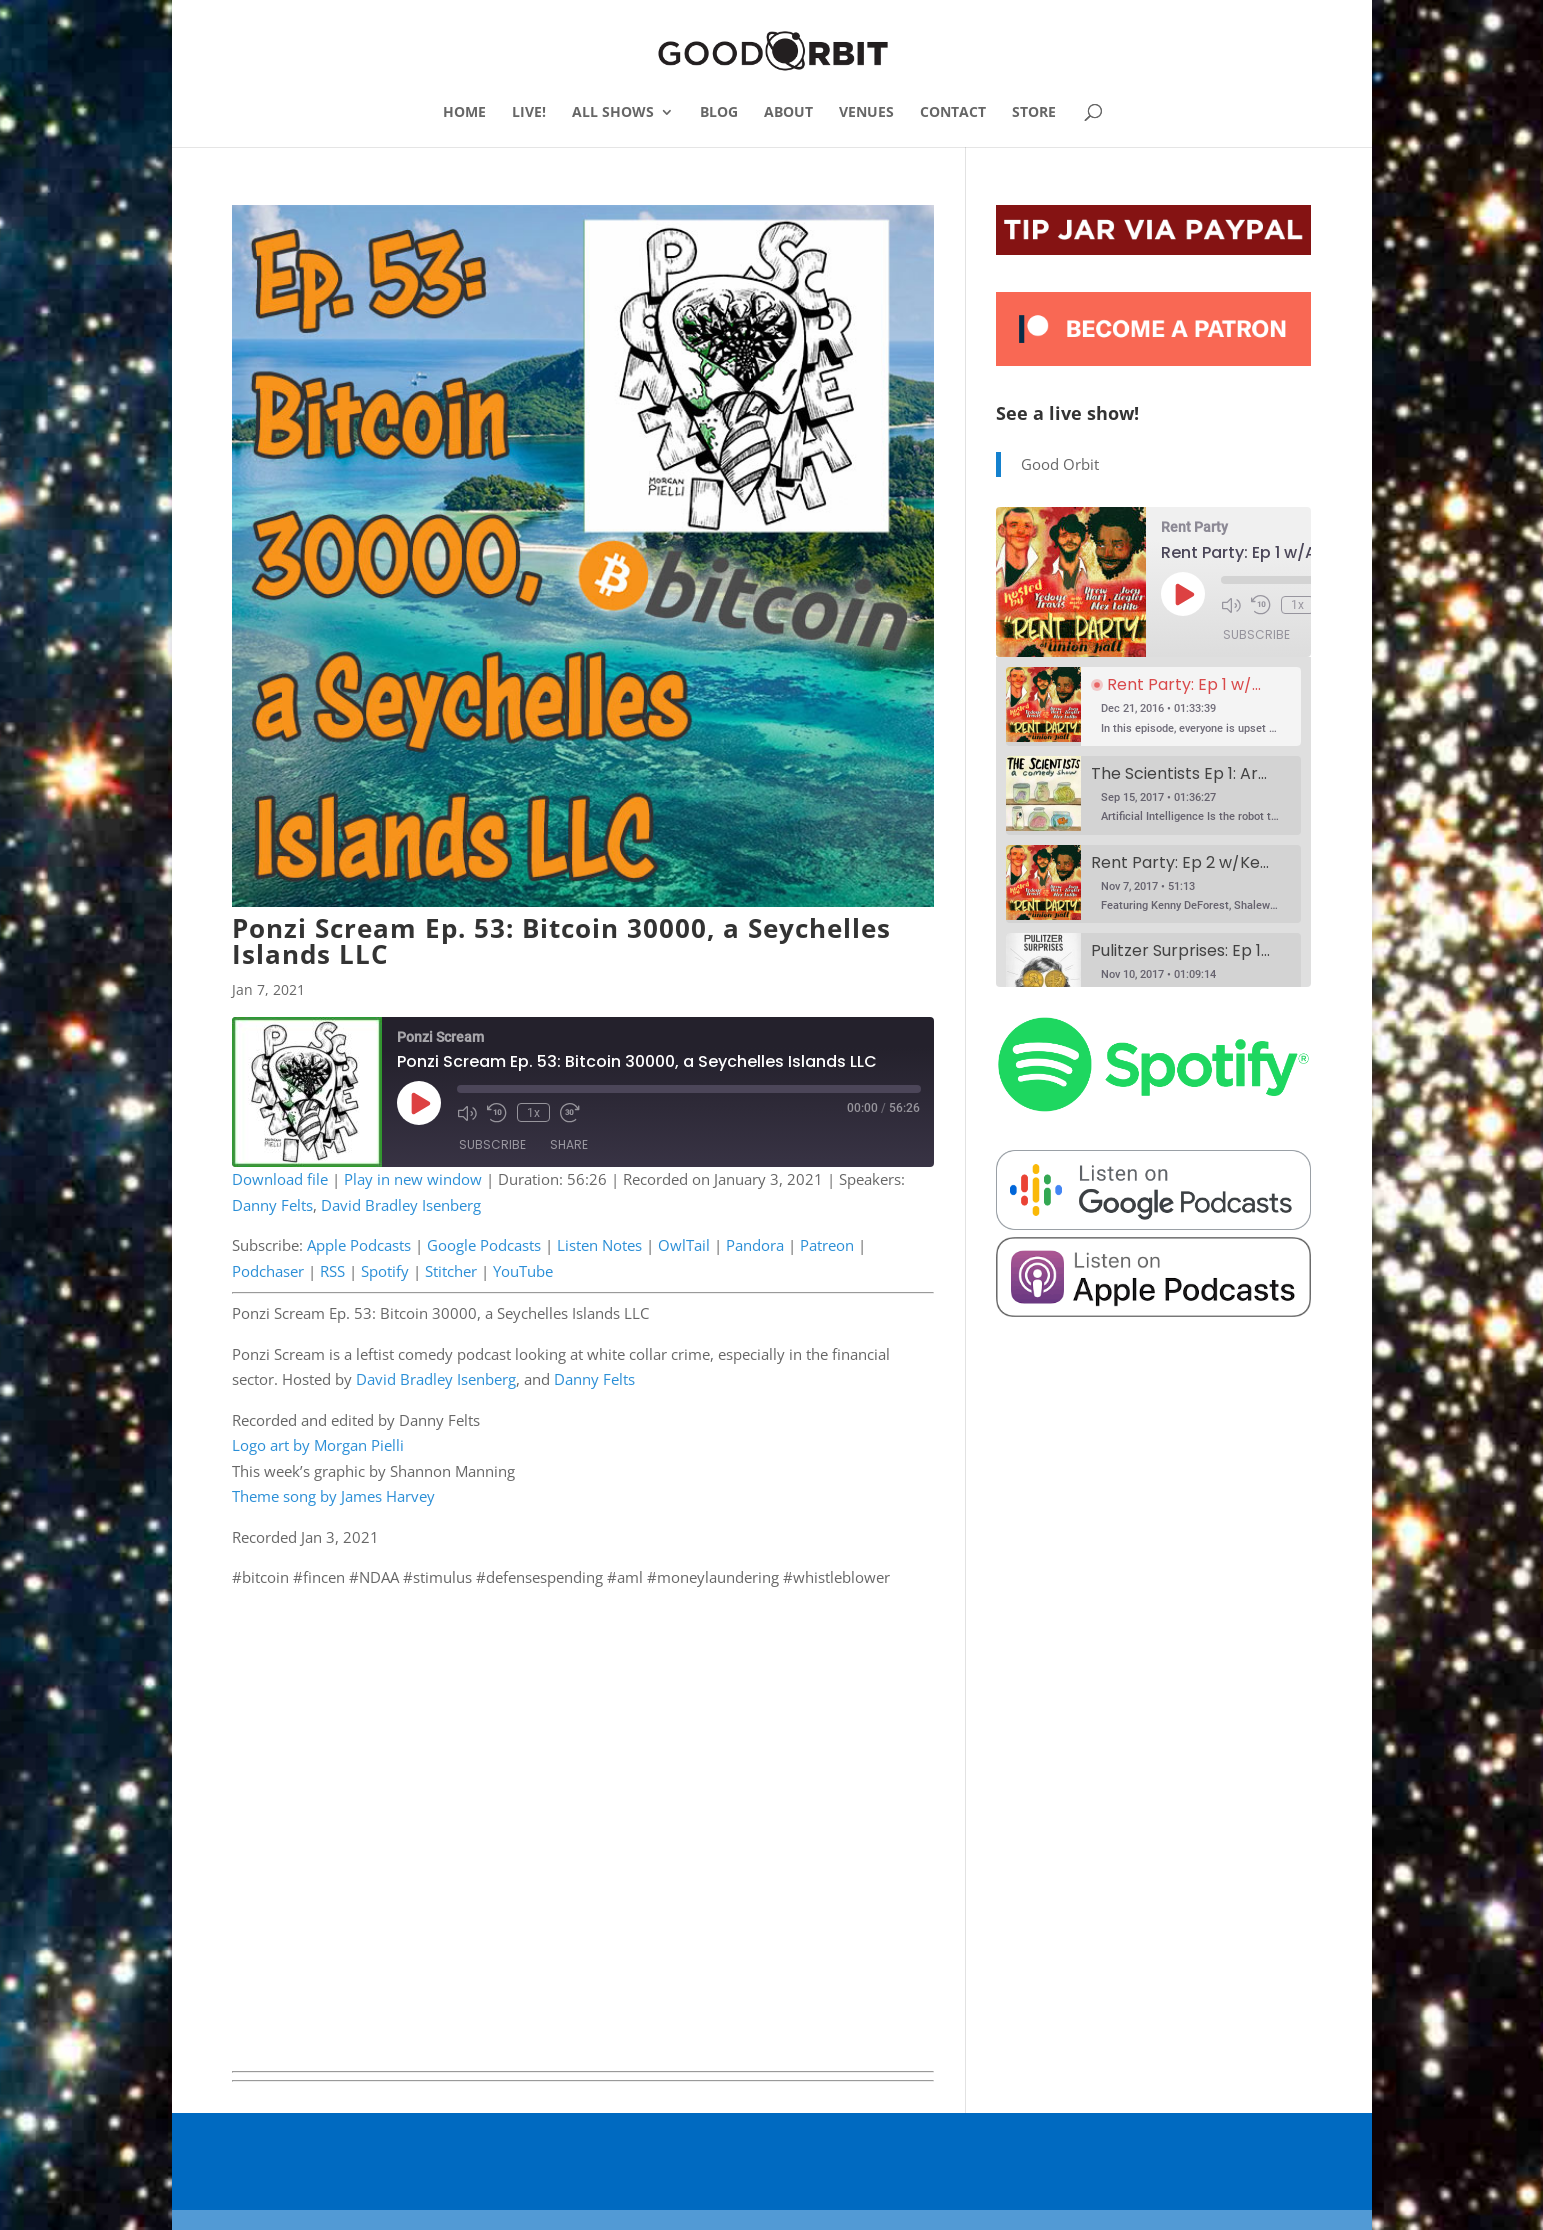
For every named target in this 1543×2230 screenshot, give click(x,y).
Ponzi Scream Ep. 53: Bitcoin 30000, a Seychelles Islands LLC (561, 941)
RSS (332, 1271)
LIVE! (529, 113)
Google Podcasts (484, 1245)
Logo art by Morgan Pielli (318, 1445)
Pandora (755, 1245)
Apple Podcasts (359, 1245)
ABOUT (788, 113)
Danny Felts (272, 1205)
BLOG (719, 113)
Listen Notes (599, 1245)
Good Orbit (1060, 464)
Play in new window (413, 1179)
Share (569, 1144)
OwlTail (684, 1245)
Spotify (385, 1271)
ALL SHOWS (613, 113)
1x (533, 1112)
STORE (1034, 113)
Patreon (827, 1245)
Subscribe (492, 1144)
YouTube (523, 1271)
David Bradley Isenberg (401, 1205)
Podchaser (268, 1271)
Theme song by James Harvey (333, 1496)
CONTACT (953, 113)
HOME (464, 113)
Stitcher (451, 1271)
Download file (280, 1179)
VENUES (866, 113)
